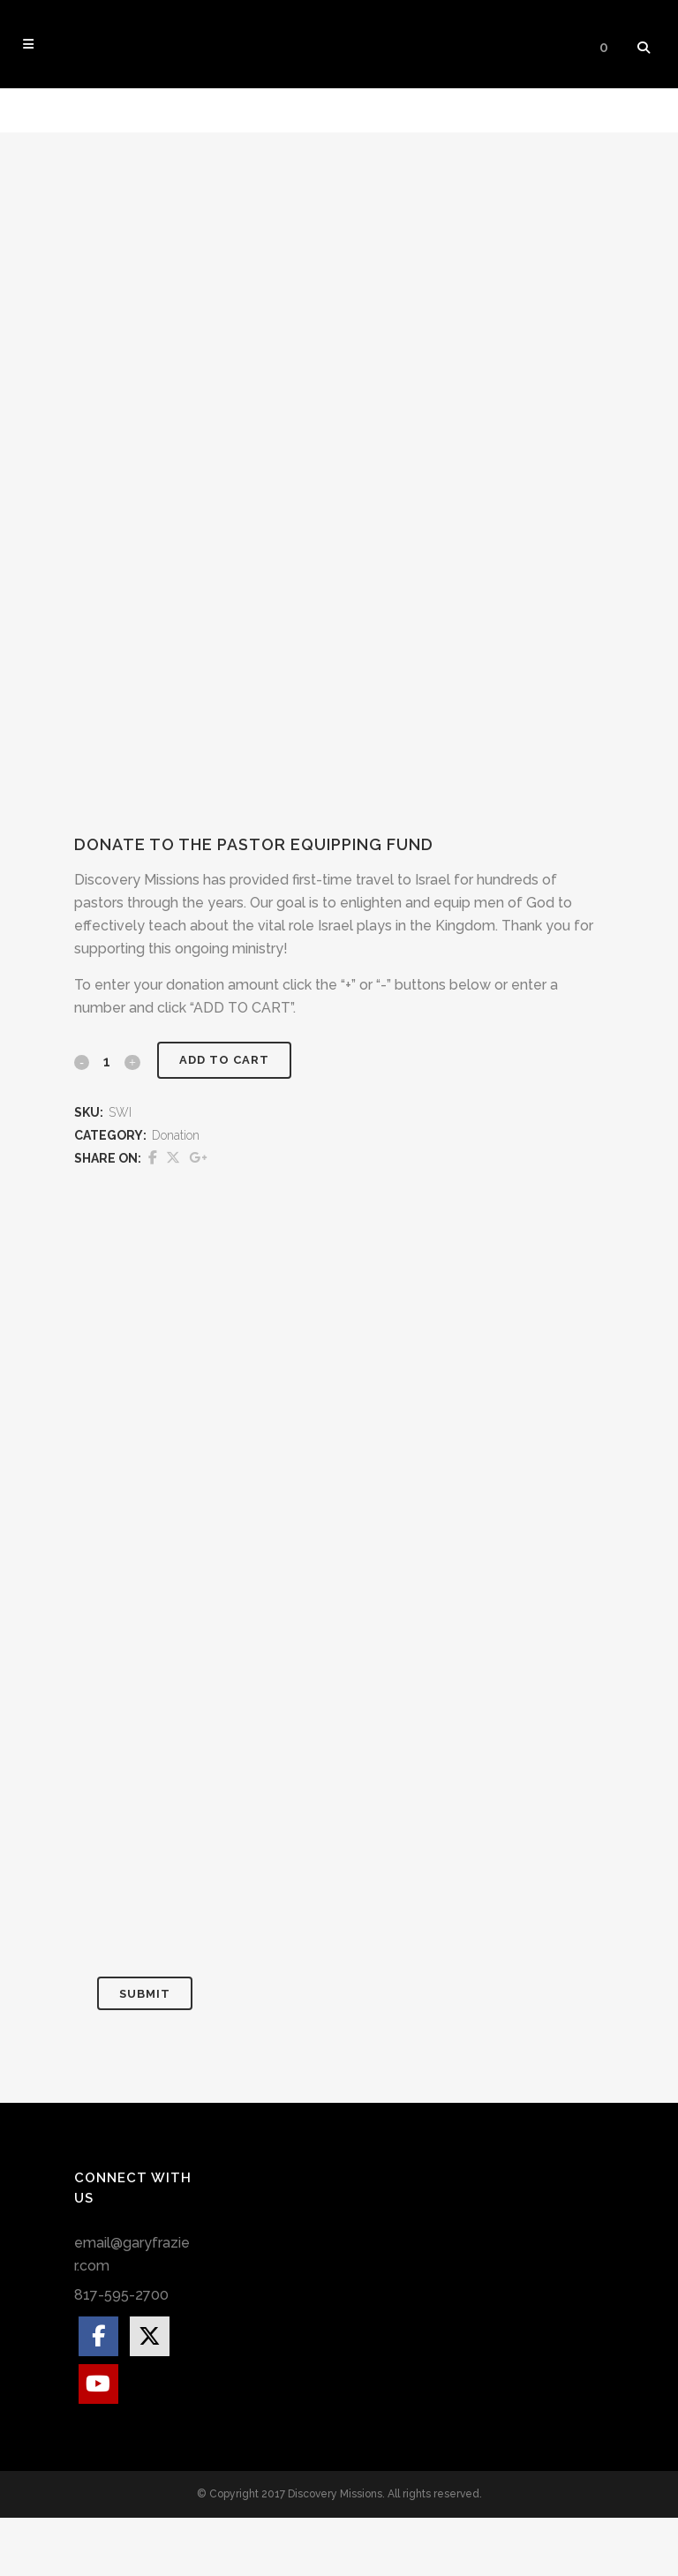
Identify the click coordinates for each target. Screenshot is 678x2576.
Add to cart (223, 1119)
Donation (176, 1193)
